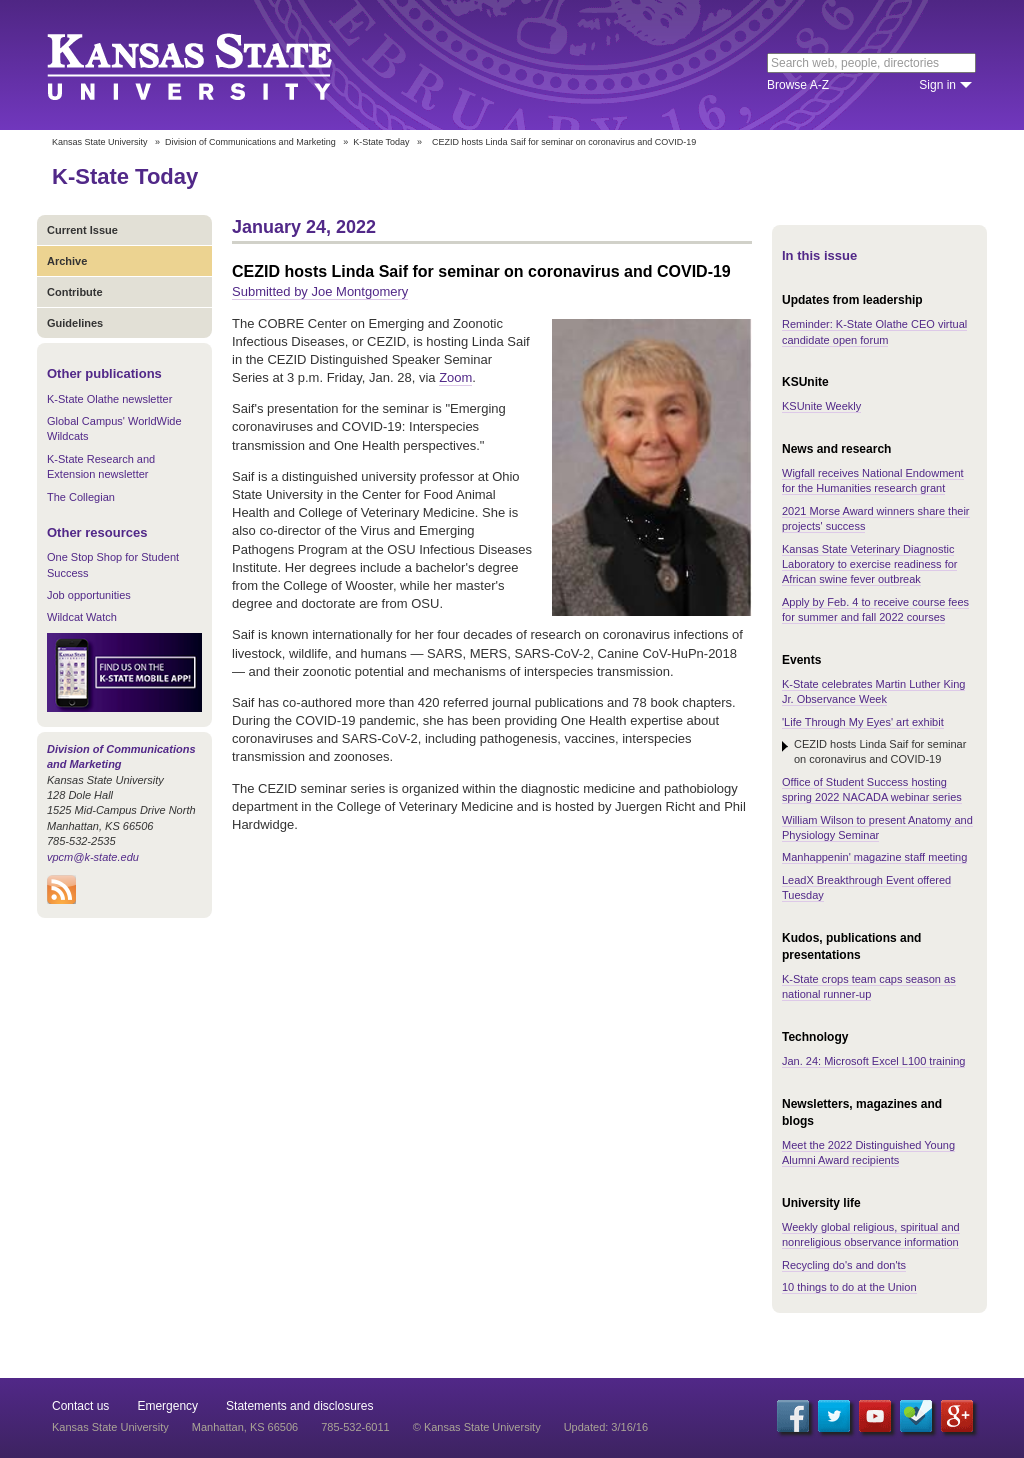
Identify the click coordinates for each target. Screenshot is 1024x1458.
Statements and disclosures (299, 1406)
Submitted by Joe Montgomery (320, 291)
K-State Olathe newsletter (109, 399)
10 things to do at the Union (849, 1287)
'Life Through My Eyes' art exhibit (863, 722)
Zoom (455, 377)
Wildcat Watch (82, 617)
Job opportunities (89, 595)
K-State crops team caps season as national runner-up (869, 986)
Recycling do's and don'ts (844, 1265)
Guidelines (75, 323)
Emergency (167, 1406)
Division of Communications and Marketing (250, 142)
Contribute (75, 292)
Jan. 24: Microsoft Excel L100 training (873, 1061)
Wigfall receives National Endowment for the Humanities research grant (873, 480)
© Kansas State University (477, 1427)
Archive (67, 261)
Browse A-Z (798, 85)
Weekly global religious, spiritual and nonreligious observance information (871, 1234)
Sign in (937, 85)
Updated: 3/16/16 (606, 1427)
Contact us (80, 1406)
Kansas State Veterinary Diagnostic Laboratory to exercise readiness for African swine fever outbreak (869, 564)
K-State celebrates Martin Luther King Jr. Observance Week (873, 691)
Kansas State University (214, 65)
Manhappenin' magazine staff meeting (874, 857)
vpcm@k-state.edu (93, 857)
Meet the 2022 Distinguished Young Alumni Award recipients (868, 1152)
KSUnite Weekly (821, 406)
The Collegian (81, 497)
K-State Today (381, 142)
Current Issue (82, 230)
